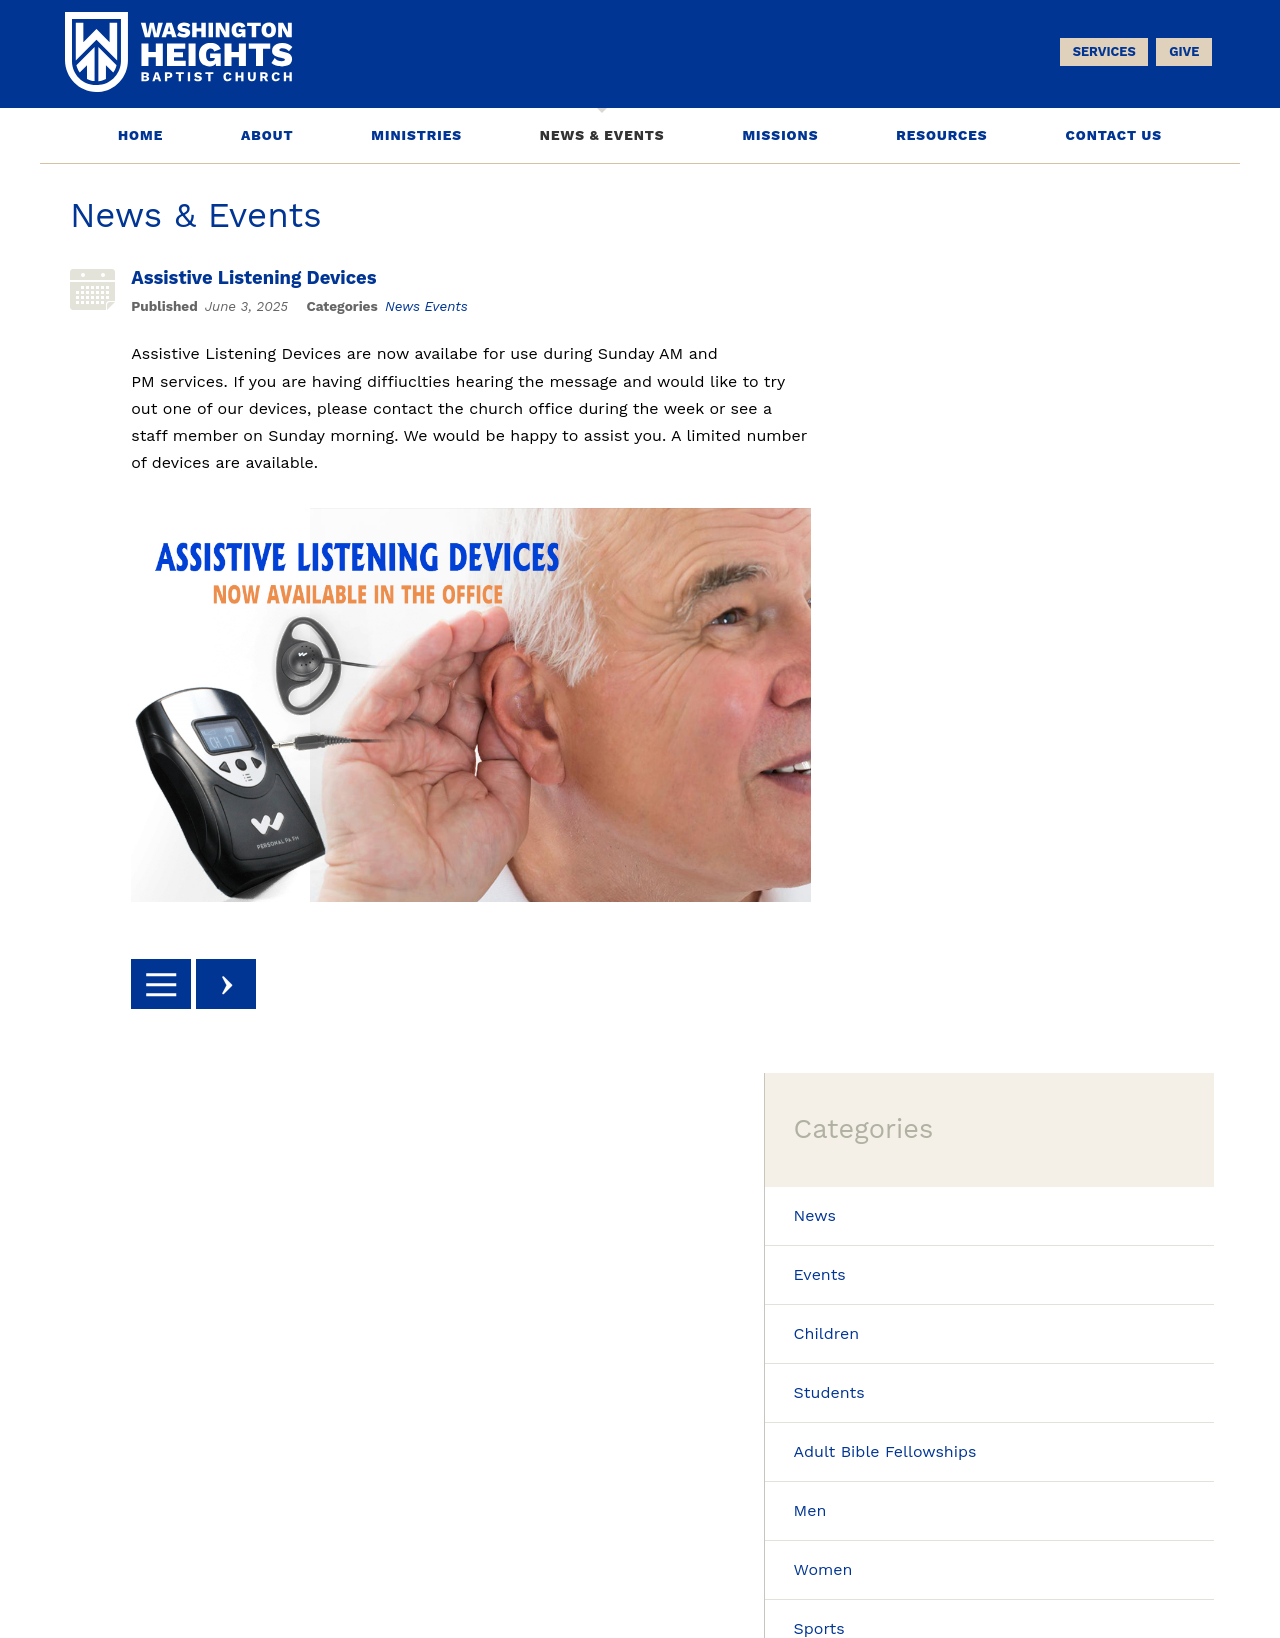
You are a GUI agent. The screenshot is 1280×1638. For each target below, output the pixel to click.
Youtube (1181, 1390)
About (267, 136)
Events (454, 307)
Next (235, 985)
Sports (923, 731)
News (411, 307)
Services (1099, 56)
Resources (941, 136)
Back (170, 985)
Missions (780, 136)
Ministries (416, 136)
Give (1180, 56)
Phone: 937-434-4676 (145, 1585)
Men (914, 611)
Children (930, 430)
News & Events (602, 136)
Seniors (927, 851)
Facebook (1113, 1390)
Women (927, 671)
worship (640, 1272)
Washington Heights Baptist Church (668, 1574)
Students (933, 490)
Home (140, 136)
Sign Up (452, 1376)
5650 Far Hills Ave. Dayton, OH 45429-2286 (221, 1567)
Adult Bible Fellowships (989, 550)
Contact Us (1113, 136)
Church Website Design (1036, 1573)
